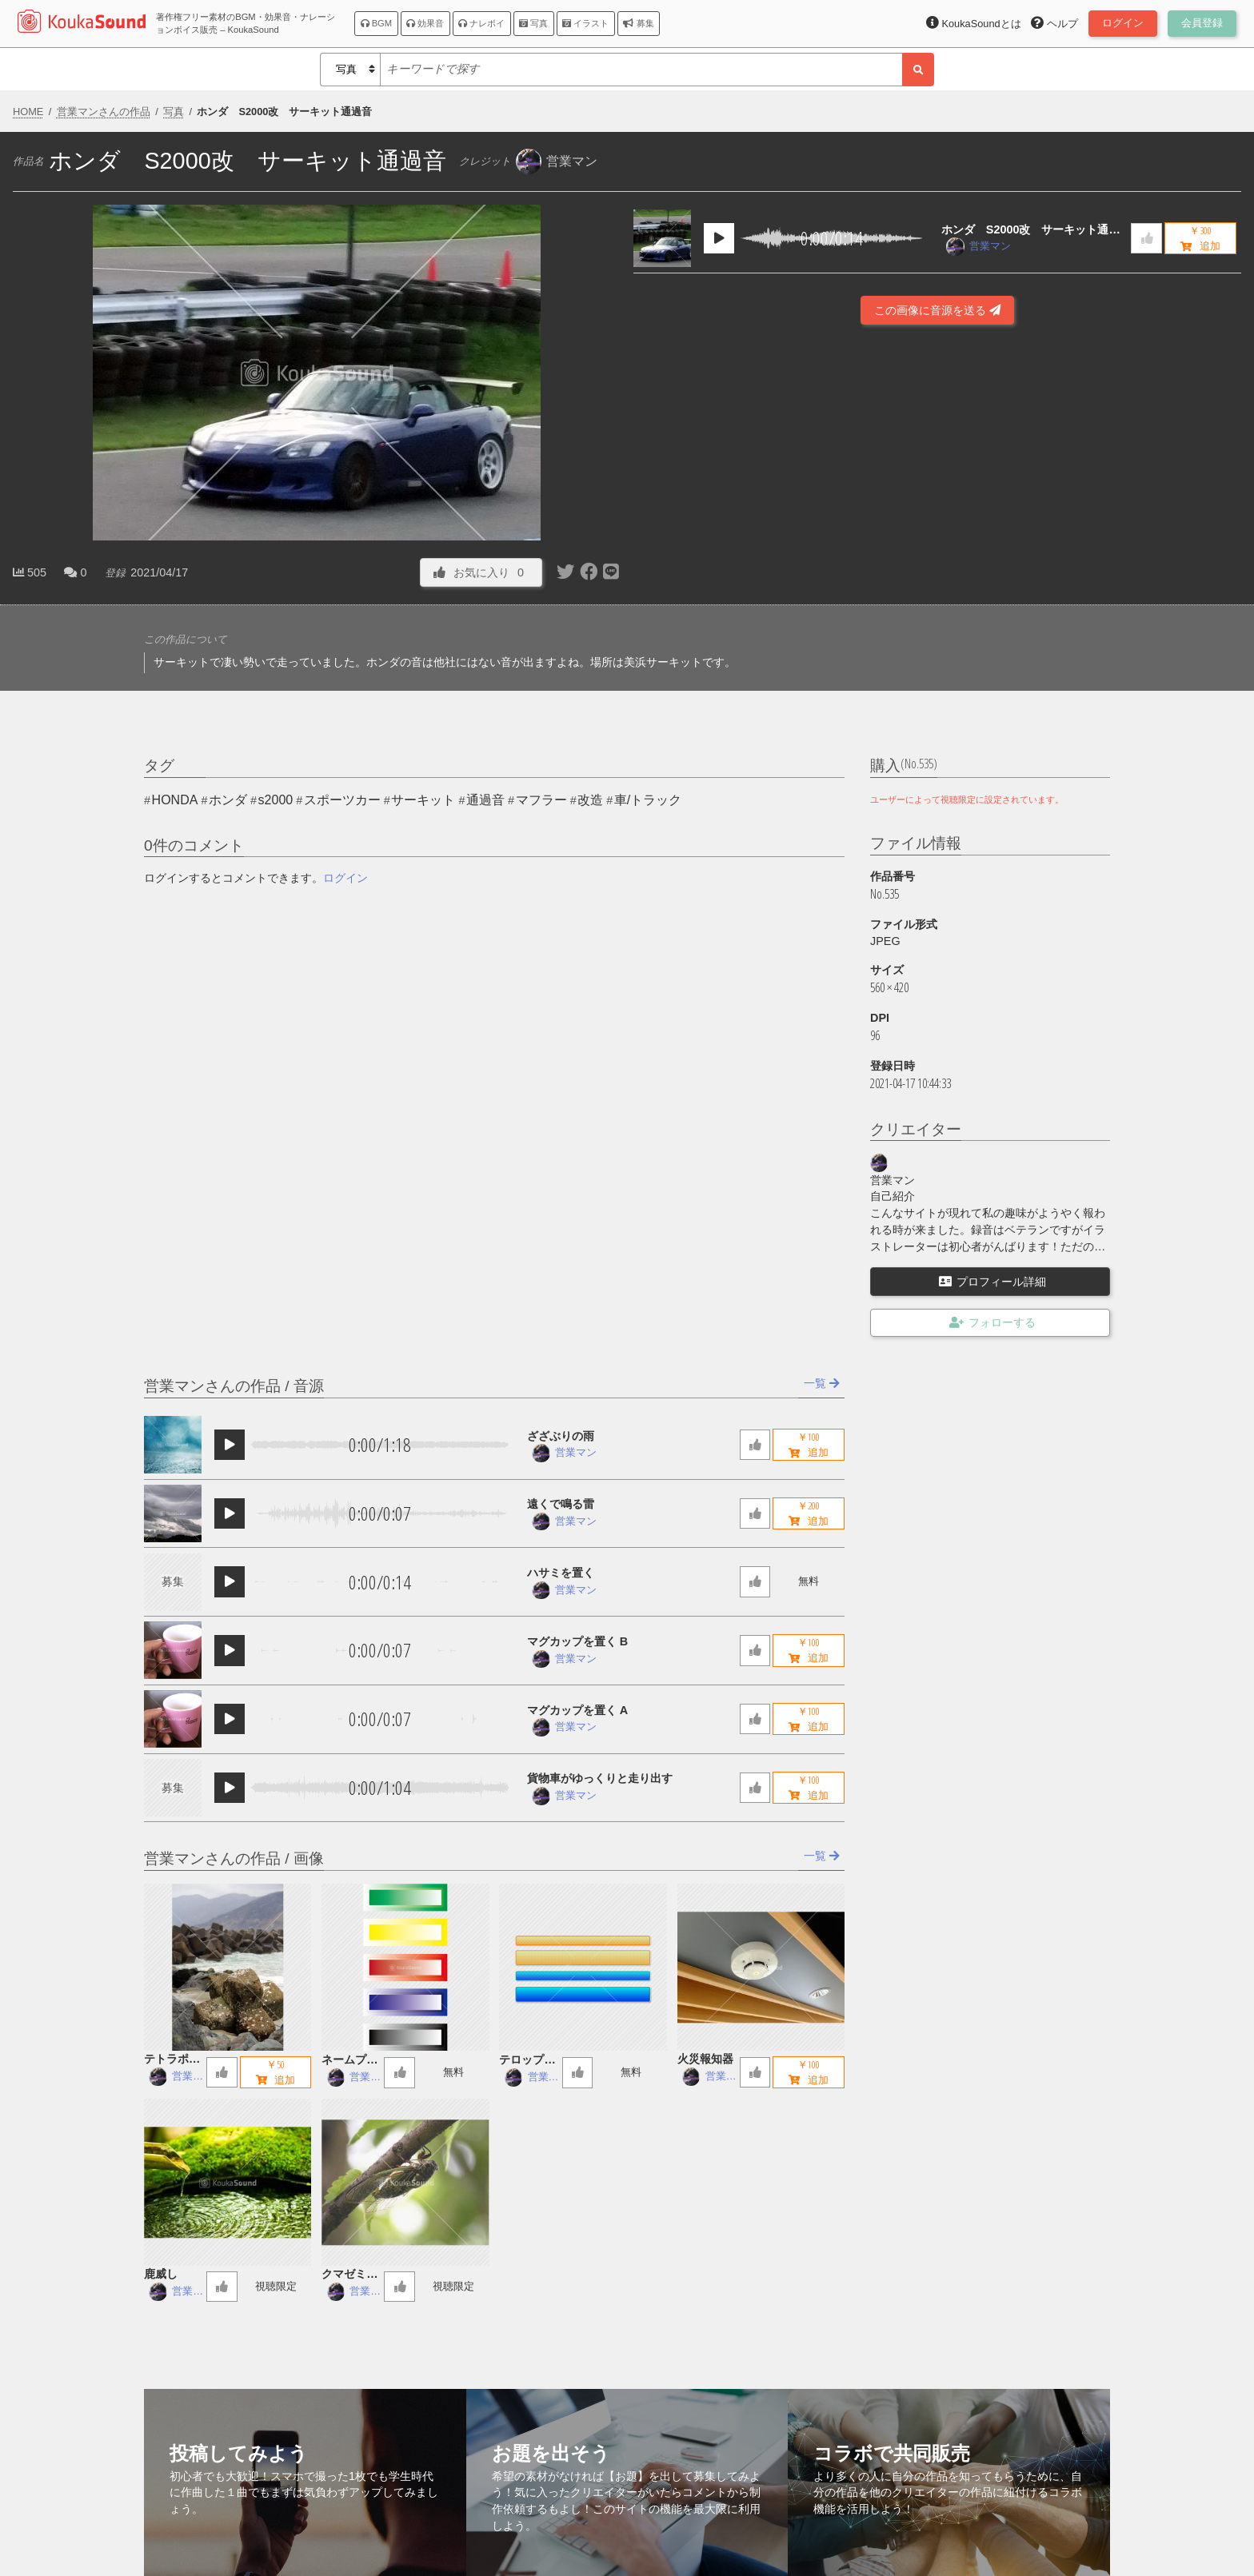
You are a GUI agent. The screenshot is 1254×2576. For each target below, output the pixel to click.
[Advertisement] (937, 539)
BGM (377, 23)
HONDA (175, 800)
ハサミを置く (560, 1572)
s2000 (276, 800)
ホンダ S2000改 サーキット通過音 (1030, 230)
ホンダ (228, 800)
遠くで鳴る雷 (560, 1503)
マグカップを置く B (577, 1641)
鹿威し (161, 2273)
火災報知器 (705, 2058)
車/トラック (647, 800)
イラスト (585, 23)
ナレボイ (481, 23)
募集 (638, 23)
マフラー (541, 800)
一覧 (822, 1383)
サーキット (423, 800)
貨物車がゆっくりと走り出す (600, 1778)
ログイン (345, 877)
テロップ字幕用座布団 (527, 2060)
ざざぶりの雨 (560, 1436)
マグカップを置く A (577, 1710)
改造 (590, 800)
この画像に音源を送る (937, 310)
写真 (533, 23)
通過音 (485, 800)
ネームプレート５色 (349, 2060)
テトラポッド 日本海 (172, 2060)
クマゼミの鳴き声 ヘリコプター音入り (349, 2275)
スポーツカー (342, 800)
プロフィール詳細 (992, 1281)
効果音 (425, 23)
